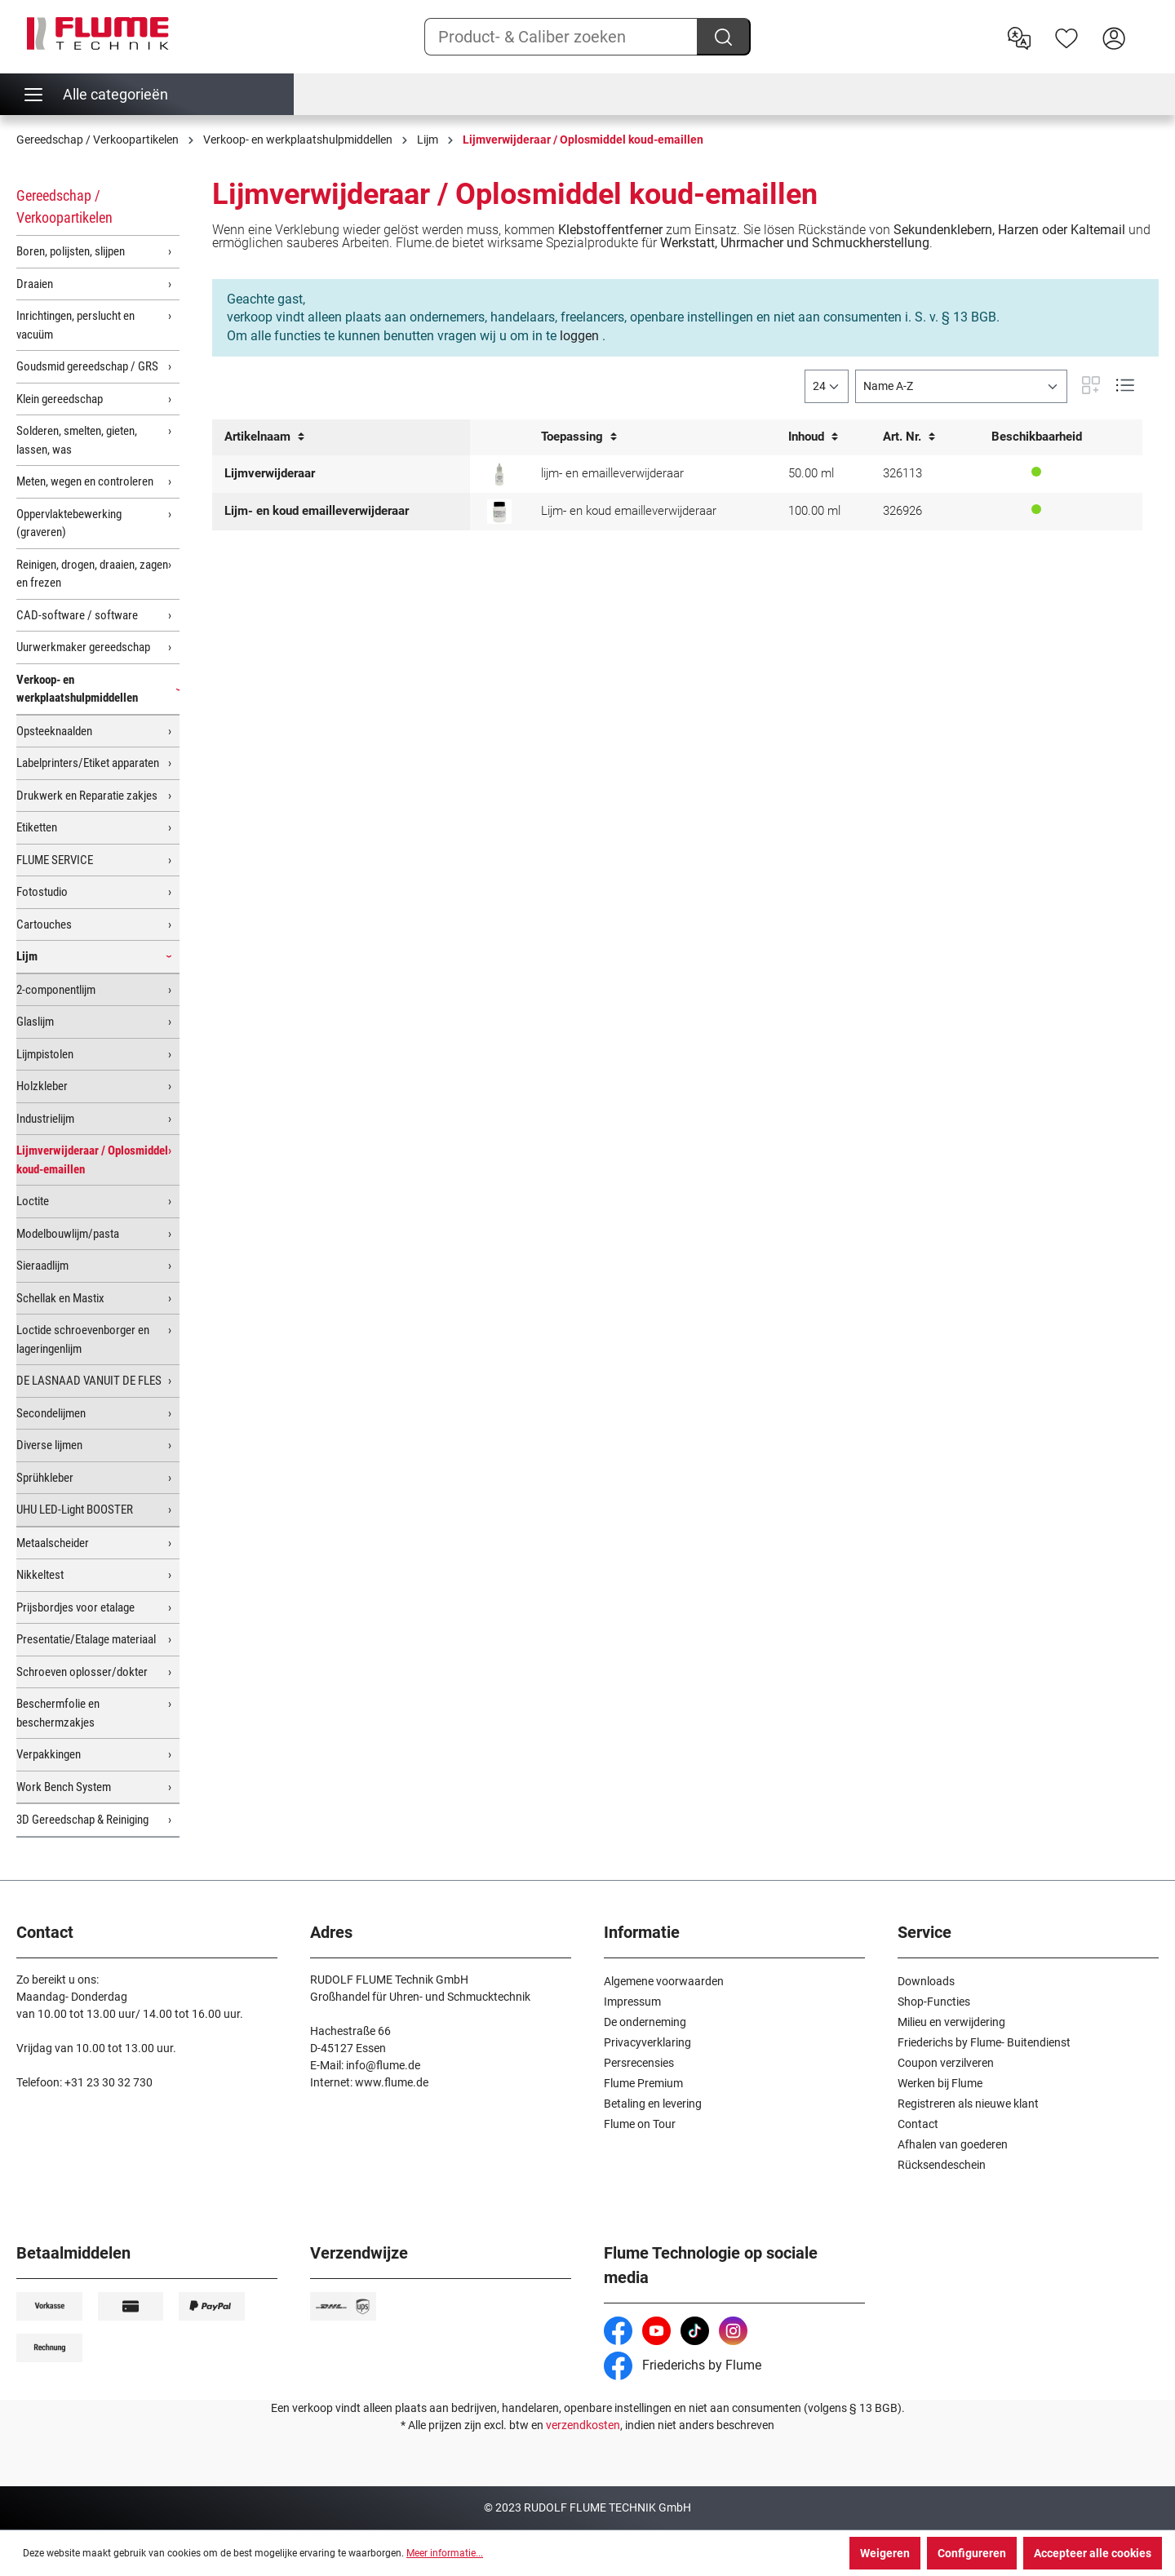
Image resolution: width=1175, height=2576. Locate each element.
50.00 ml (811, 473)
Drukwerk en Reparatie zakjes (86, 795)
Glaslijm (35, 1021)
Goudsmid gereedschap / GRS (87, 366)
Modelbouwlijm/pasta (67, 1233)
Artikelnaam (264, 437)
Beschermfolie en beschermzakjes (58, 1713)
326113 (902, 473)
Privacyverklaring (647, 2042)
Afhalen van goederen (953, 2144)
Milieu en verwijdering (951, 2021)
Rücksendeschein (942, 2164)
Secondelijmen (51, 1413)
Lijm (27, 956)
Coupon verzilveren (946, 2062)
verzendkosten (583, 2425)
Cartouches (44, 924)
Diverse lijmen (49, 1445)
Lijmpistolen (44, 1054)
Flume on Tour (640, 2123)
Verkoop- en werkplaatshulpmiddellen (77, 689)
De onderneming (645, 2021)
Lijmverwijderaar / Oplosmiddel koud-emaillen (92, 1160)
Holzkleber (42, 1086)
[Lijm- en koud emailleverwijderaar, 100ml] (499, 511)
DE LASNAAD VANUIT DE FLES (89, 1380)
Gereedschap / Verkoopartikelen (64, 206)
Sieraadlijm (42, 1265)
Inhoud (813, 437)
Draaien (34, 284)
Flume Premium (643, 2083)
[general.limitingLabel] (827, 386)
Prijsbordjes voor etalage (75, 1607)
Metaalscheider (52, 1543)
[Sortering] (961, 386)
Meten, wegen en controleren (84, 481)
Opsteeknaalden (54, 731)
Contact (918, 2123)
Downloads (926, 1981)
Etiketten (36, 827)
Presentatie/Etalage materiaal (86, 1639)
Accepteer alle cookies (1092, 2553)
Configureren (972, 2553)
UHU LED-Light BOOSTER (74, 1509)
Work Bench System (63, 1787)
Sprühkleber (44, 1477)
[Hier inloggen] (1113, 36)
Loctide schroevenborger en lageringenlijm (82, 1339)
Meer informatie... (444, 2553)
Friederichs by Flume (682, 2365)
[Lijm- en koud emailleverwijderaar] (499, 474)
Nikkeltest (40, 1574)
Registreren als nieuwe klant (968, 2103)
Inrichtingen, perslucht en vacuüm (75, 325)
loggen (579, 336)
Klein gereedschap (59, 399)
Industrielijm (45, 1118)
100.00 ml (814, 510)
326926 (902, 510)
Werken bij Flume (940, 2083)
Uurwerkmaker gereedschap (83, 647)
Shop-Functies (934, 2001)
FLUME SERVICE (54, 860)
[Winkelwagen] (1148, 25)
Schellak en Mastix (60, 1298)
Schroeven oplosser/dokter (82, 1672)
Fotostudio (42, 892)
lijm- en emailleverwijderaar (612, 473)
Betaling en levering (653, 2103)
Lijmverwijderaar (269, 473)
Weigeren (885, 2553)
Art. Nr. (909, 437)
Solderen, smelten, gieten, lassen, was (76, 440)
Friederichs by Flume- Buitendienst (984, 2042)
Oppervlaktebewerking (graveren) (69, 523)
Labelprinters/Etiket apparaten (87, 763)
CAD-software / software (77, 615)
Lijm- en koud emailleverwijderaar (316, 510)
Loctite (32, 1201)
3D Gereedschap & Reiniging (82, 1819)
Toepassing (579, 437)
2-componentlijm (55, 989)
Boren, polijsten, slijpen (70, 251)
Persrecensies (639, 2062)
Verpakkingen (48, 1754)
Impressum (632, 2001)
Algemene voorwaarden (664, 1981)
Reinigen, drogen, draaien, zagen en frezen (92, 574)
